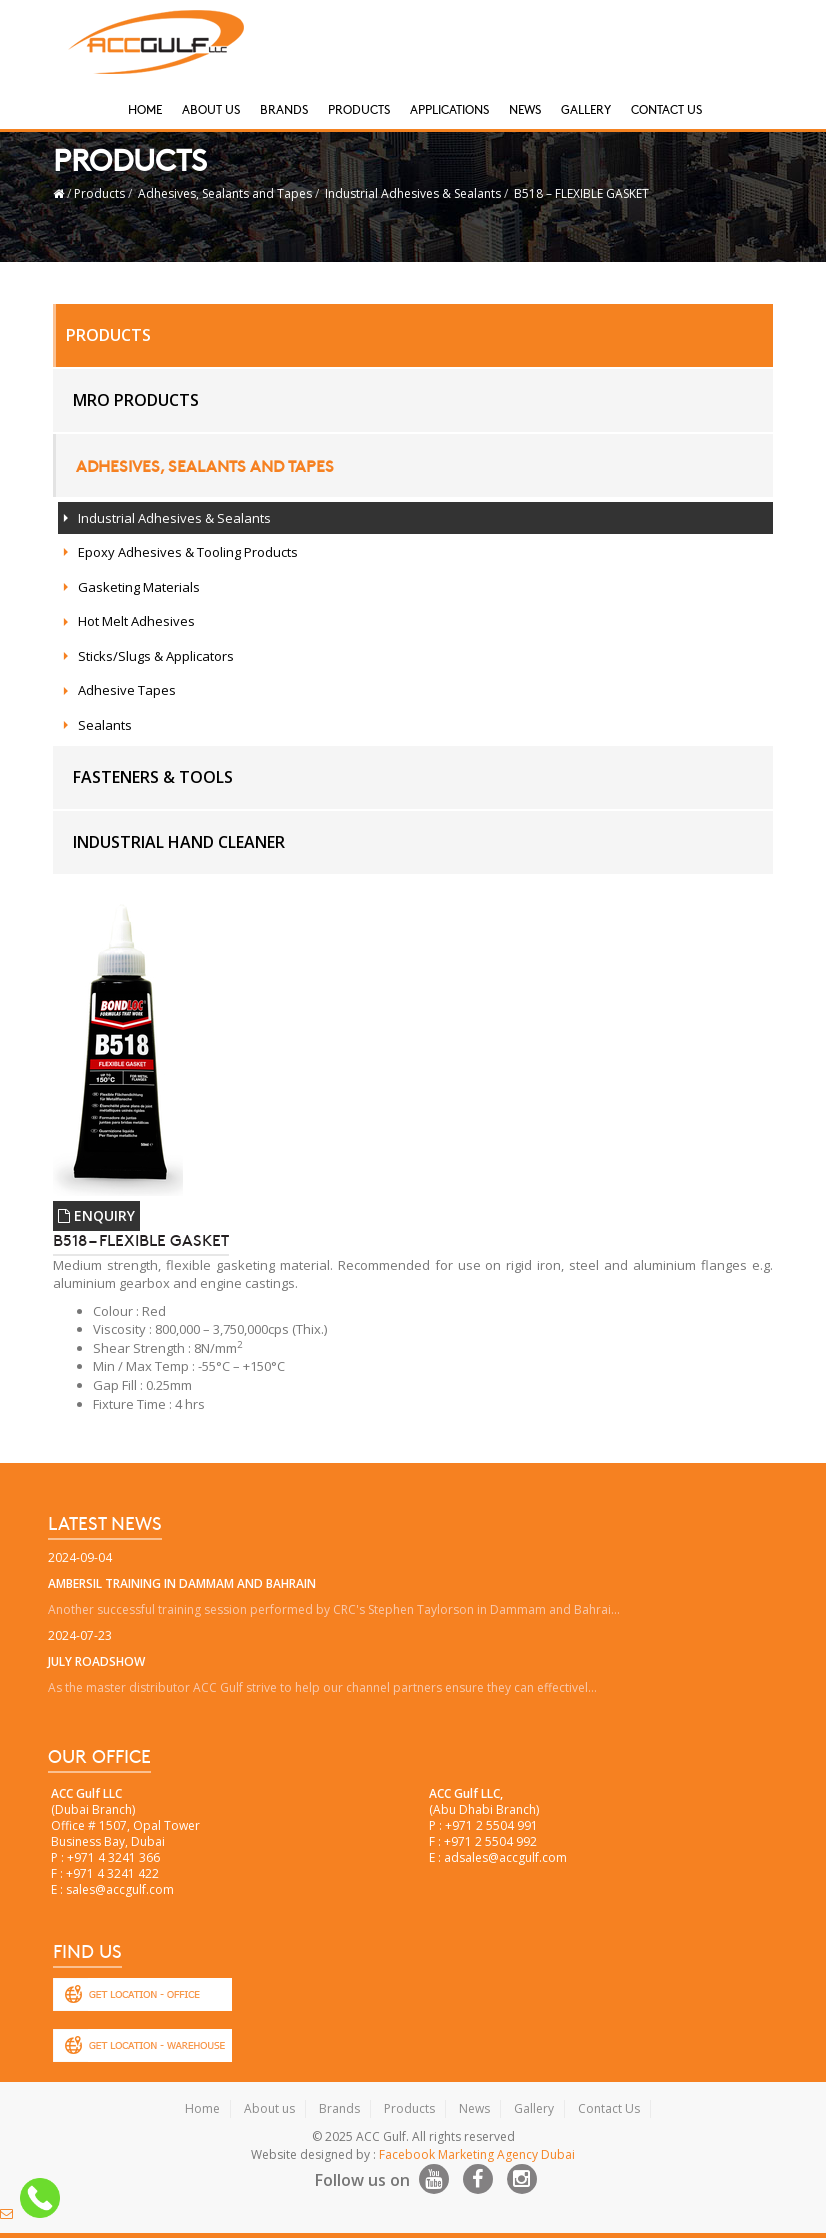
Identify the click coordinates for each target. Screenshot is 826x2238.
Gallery (586, 109)
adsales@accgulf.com (505, 1857)
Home (145, 109)
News (525, 109)
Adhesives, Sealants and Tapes (225, 193)
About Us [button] (211, 109)
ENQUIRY (96, 1215)
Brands (284, 109)
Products (359, 109)
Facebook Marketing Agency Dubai (477, 2154)
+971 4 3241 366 (113, 1857)
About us (269, 2108)
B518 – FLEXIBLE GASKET (581, 193)
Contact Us (666, 109)
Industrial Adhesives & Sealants (413, 193)
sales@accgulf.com (120, 1889)
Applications (449, 109)
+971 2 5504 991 (491, 1825)
